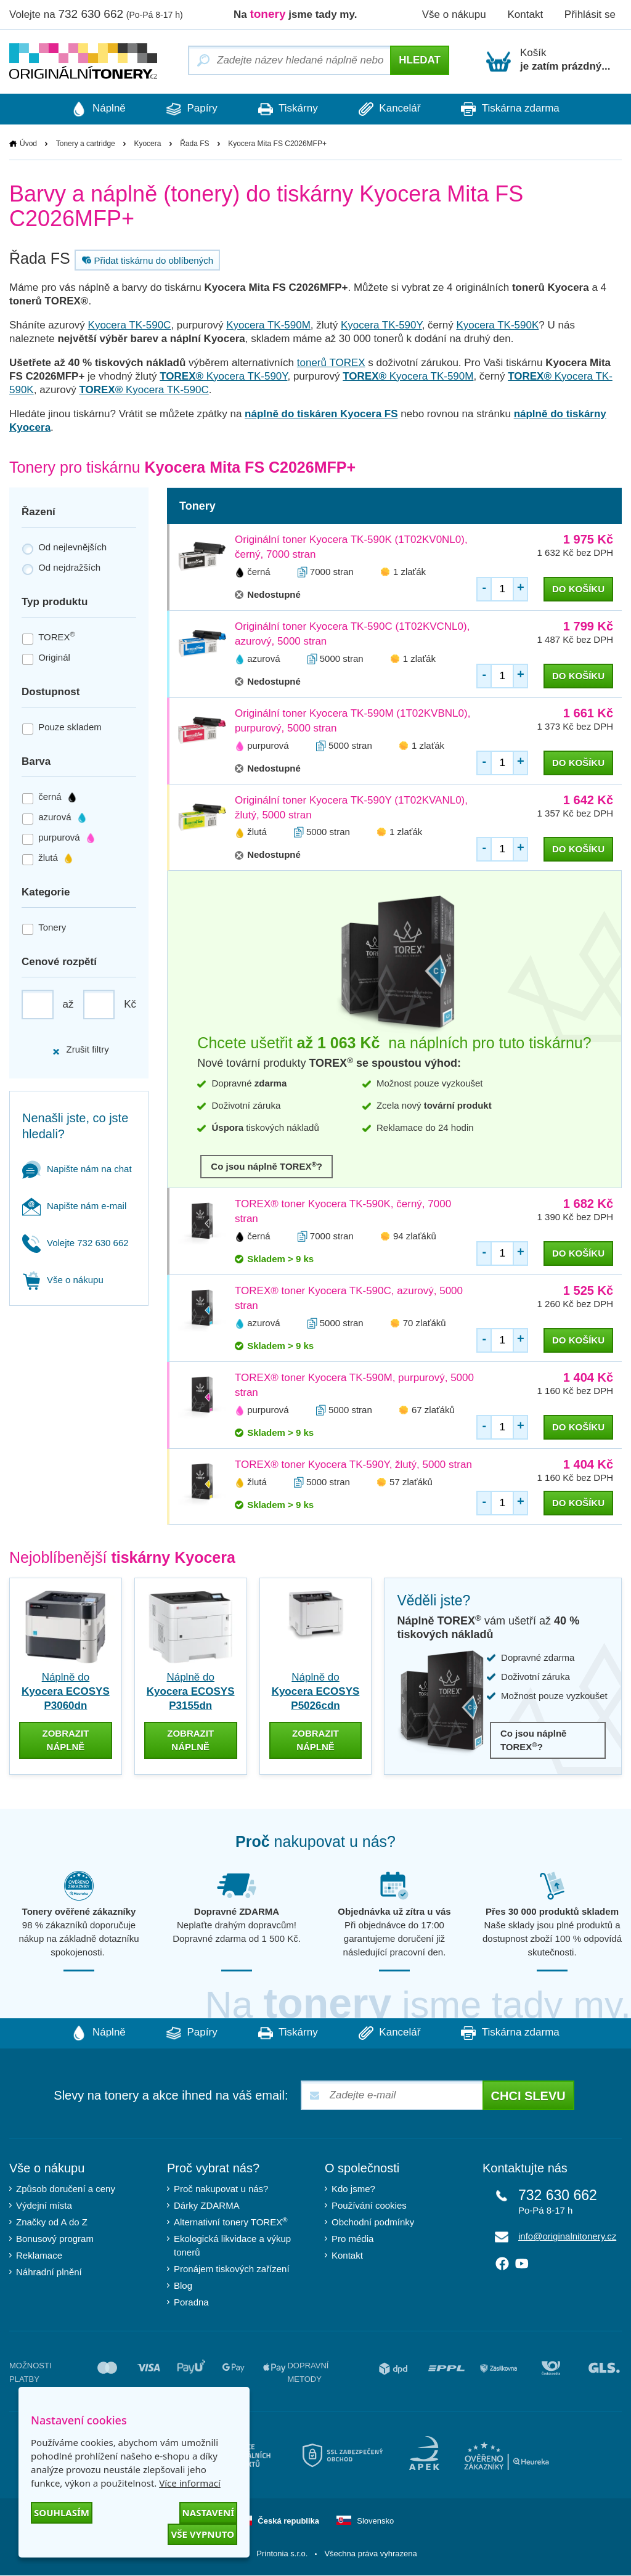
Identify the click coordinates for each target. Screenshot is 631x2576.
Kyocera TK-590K (497, 325)
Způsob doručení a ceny (65, 2189)
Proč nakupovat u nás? (221, 2189)
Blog (183, 2286)
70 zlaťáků (424, 1323)
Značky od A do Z (52, 2222)
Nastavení (208, 2512)
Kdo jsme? (353, 2189)
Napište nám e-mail (74, 1205)
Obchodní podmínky (373, 2222)
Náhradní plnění (49, 2272)
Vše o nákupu (454, 14)
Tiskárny (288, 109)
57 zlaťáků (411, 1482)
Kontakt (525, 14)
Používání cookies (369, 2206)
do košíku (578, 589)
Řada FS (194, 143)
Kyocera (147, 143)
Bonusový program (55, 2239)
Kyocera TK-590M (268, 325)
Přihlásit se (590, 14)
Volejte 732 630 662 (75, 1242)
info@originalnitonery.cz (567, 2237)
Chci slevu (528, 2096)
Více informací (190, 2483)
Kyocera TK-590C (129, 325)
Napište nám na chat (77, 1169)
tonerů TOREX (331, 363)
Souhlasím (61, 2512)
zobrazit (65, 1740)
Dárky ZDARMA (207, 2206)
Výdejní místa (44, 2206)
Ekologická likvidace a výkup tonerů (232, 2246)
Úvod (28, 143)
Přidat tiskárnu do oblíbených (146, 260)
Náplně (94, 109)
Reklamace (39, 2256)
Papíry (189, 109)
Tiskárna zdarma (515, 109)
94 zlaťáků (414, 1236)
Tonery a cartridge (85, 143)
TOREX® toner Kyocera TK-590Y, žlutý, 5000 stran (353, 1464)
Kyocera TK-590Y (381, 325)
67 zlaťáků (433, 1409)
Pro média (352, 2239)
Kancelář (392, 109)
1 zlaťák (409, 571)
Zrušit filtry (80, 1050)
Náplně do (66, 1691)
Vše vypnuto (202, 2534)
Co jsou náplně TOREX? (266, 1166)
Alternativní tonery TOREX (233, 2222)
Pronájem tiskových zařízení (232, 2269)
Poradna (191, 2302)
